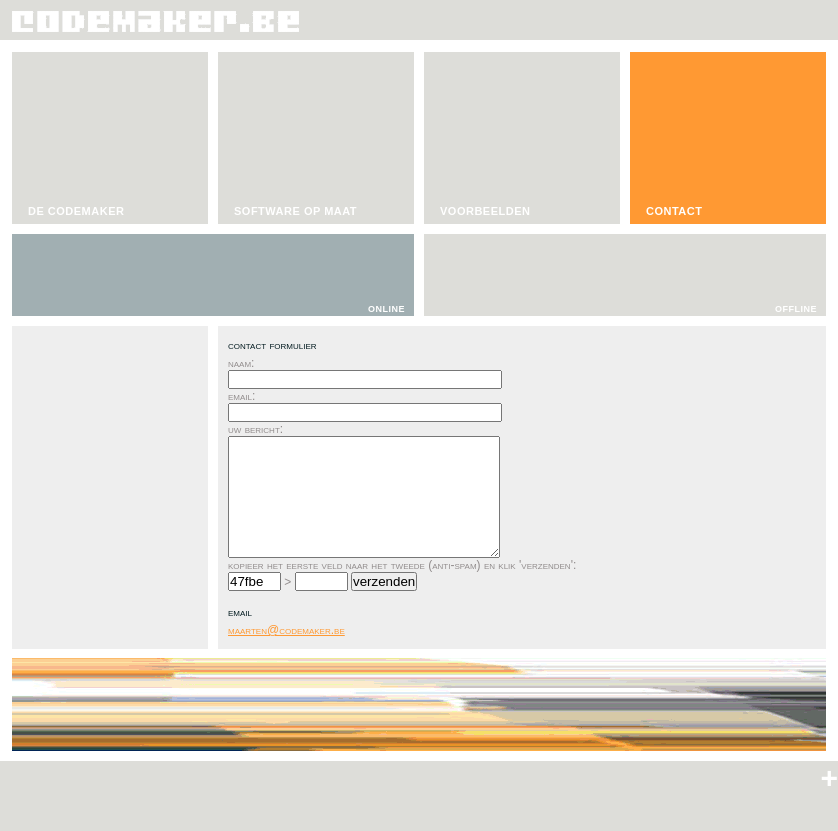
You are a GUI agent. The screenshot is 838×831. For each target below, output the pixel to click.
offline (796, 307)
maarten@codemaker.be (286, 630)
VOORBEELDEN (485, 211)
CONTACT (674, 211)
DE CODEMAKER (76, 211)
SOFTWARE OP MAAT (295, 211)
